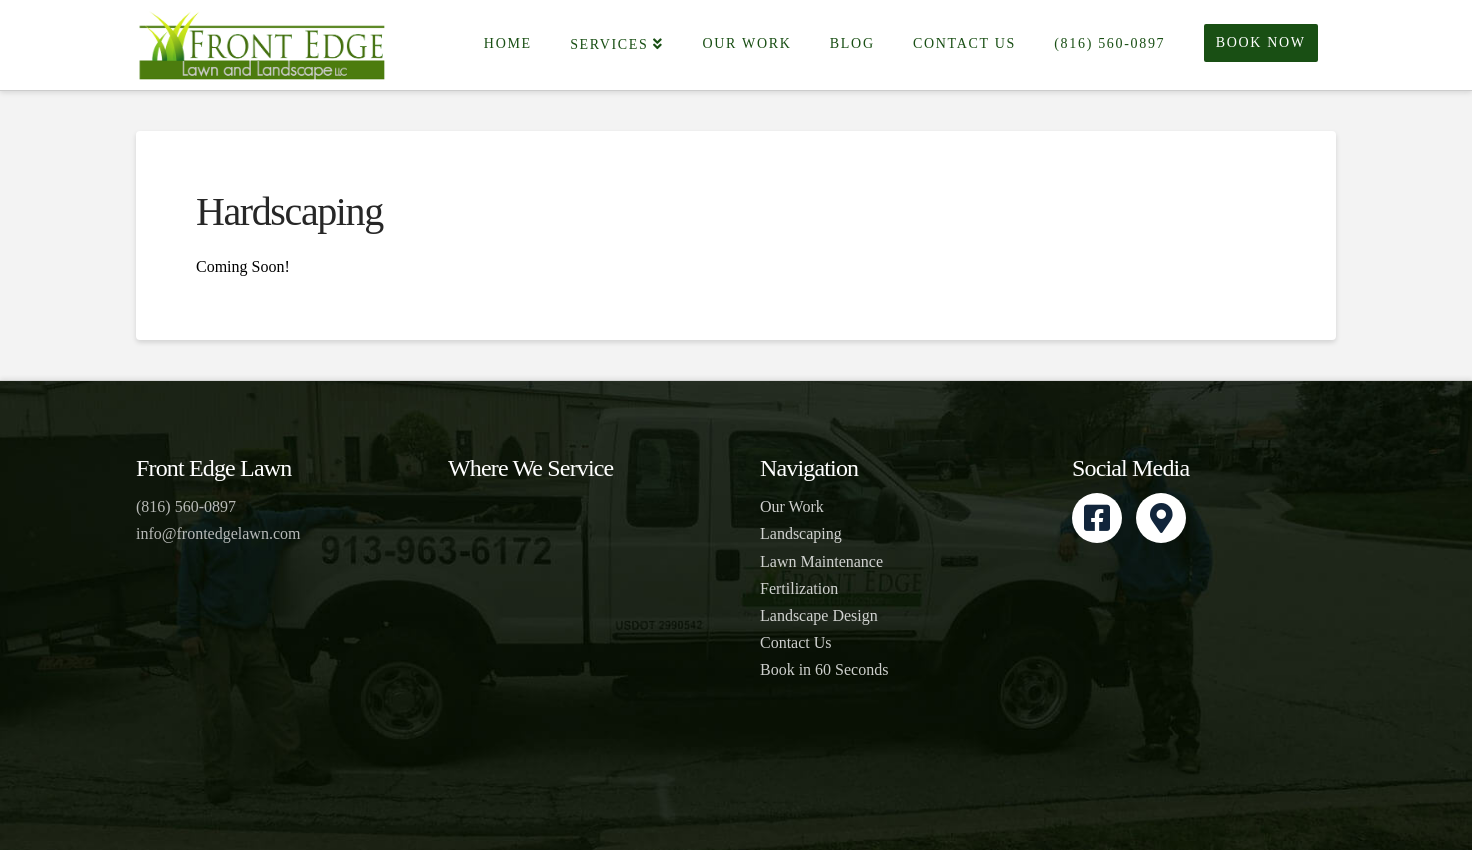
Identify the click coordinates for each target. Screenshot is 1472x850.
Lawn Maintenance (821, 561)
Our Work (792, 506)
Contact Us (796, 642)
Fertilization (799, 588)
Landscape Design (819, 615)
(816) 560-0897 (186, 506)
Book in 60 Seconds (824, 669)
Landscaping (801, 533)
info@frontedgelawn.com (218, 533)
